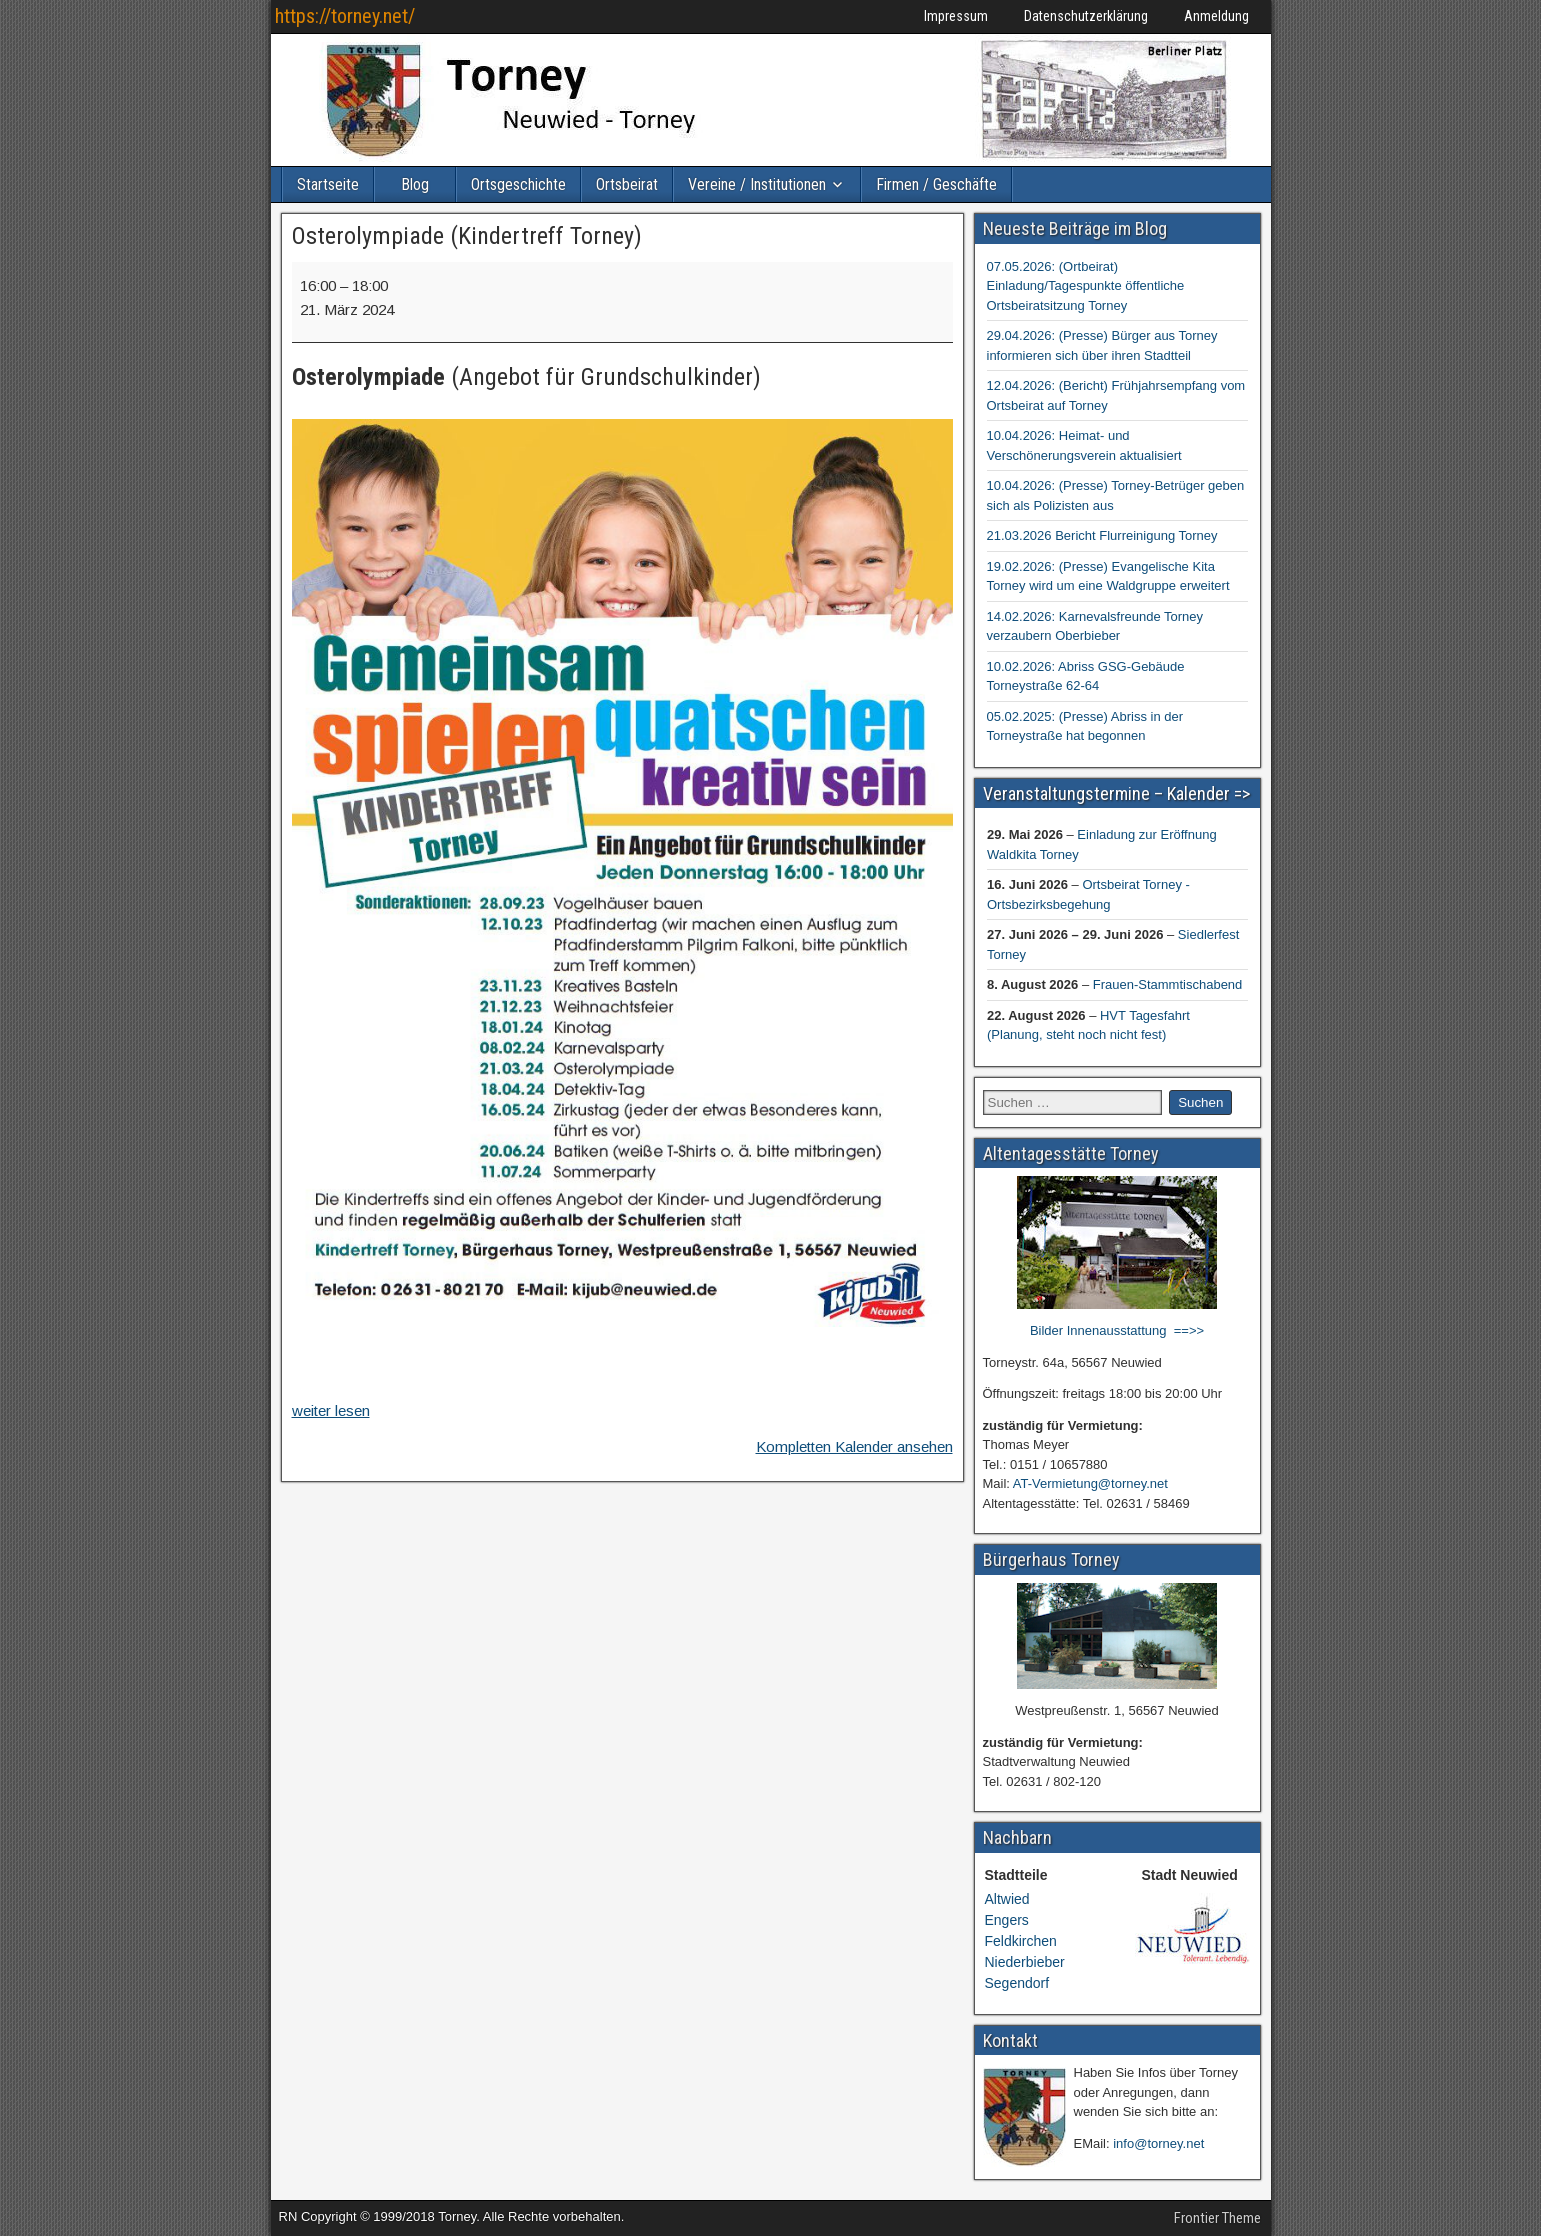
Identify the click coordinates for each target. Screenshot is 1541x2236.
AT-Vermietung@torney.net (1090, 1483)
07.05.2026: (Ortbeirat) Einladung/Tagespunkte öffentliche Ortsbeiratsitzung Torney (1086, 286)
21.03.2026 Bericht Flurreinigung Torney (1102, 535)
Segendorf (1017, 1983)
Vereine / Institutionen (757, 184)
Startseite (328, 184)
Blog (415, 184)
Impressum (956, 16)
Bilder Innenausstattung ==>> (1117, 1330)
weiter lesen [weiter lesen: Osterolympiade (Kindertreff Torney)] (331, 1410)
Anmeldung (1216, 16)
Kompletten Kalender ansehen (854, 1446)
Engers (1007, 1920)
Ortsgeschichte (518, 184)
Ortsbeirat (627, 184)
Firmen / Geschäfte (936, 184)
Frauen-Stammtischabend (1167, 984)
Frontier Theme (1217, 2218)
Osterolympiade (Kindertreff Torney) (467, 236)
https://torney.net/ (345, 16)
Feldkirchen (1021, 1941)
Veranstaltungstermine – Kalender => (1116, 793)
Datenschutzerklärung (1086, 16)
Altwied (1007, 1899)
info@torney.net (1158, 2143)
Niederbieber (1025, 1962)
